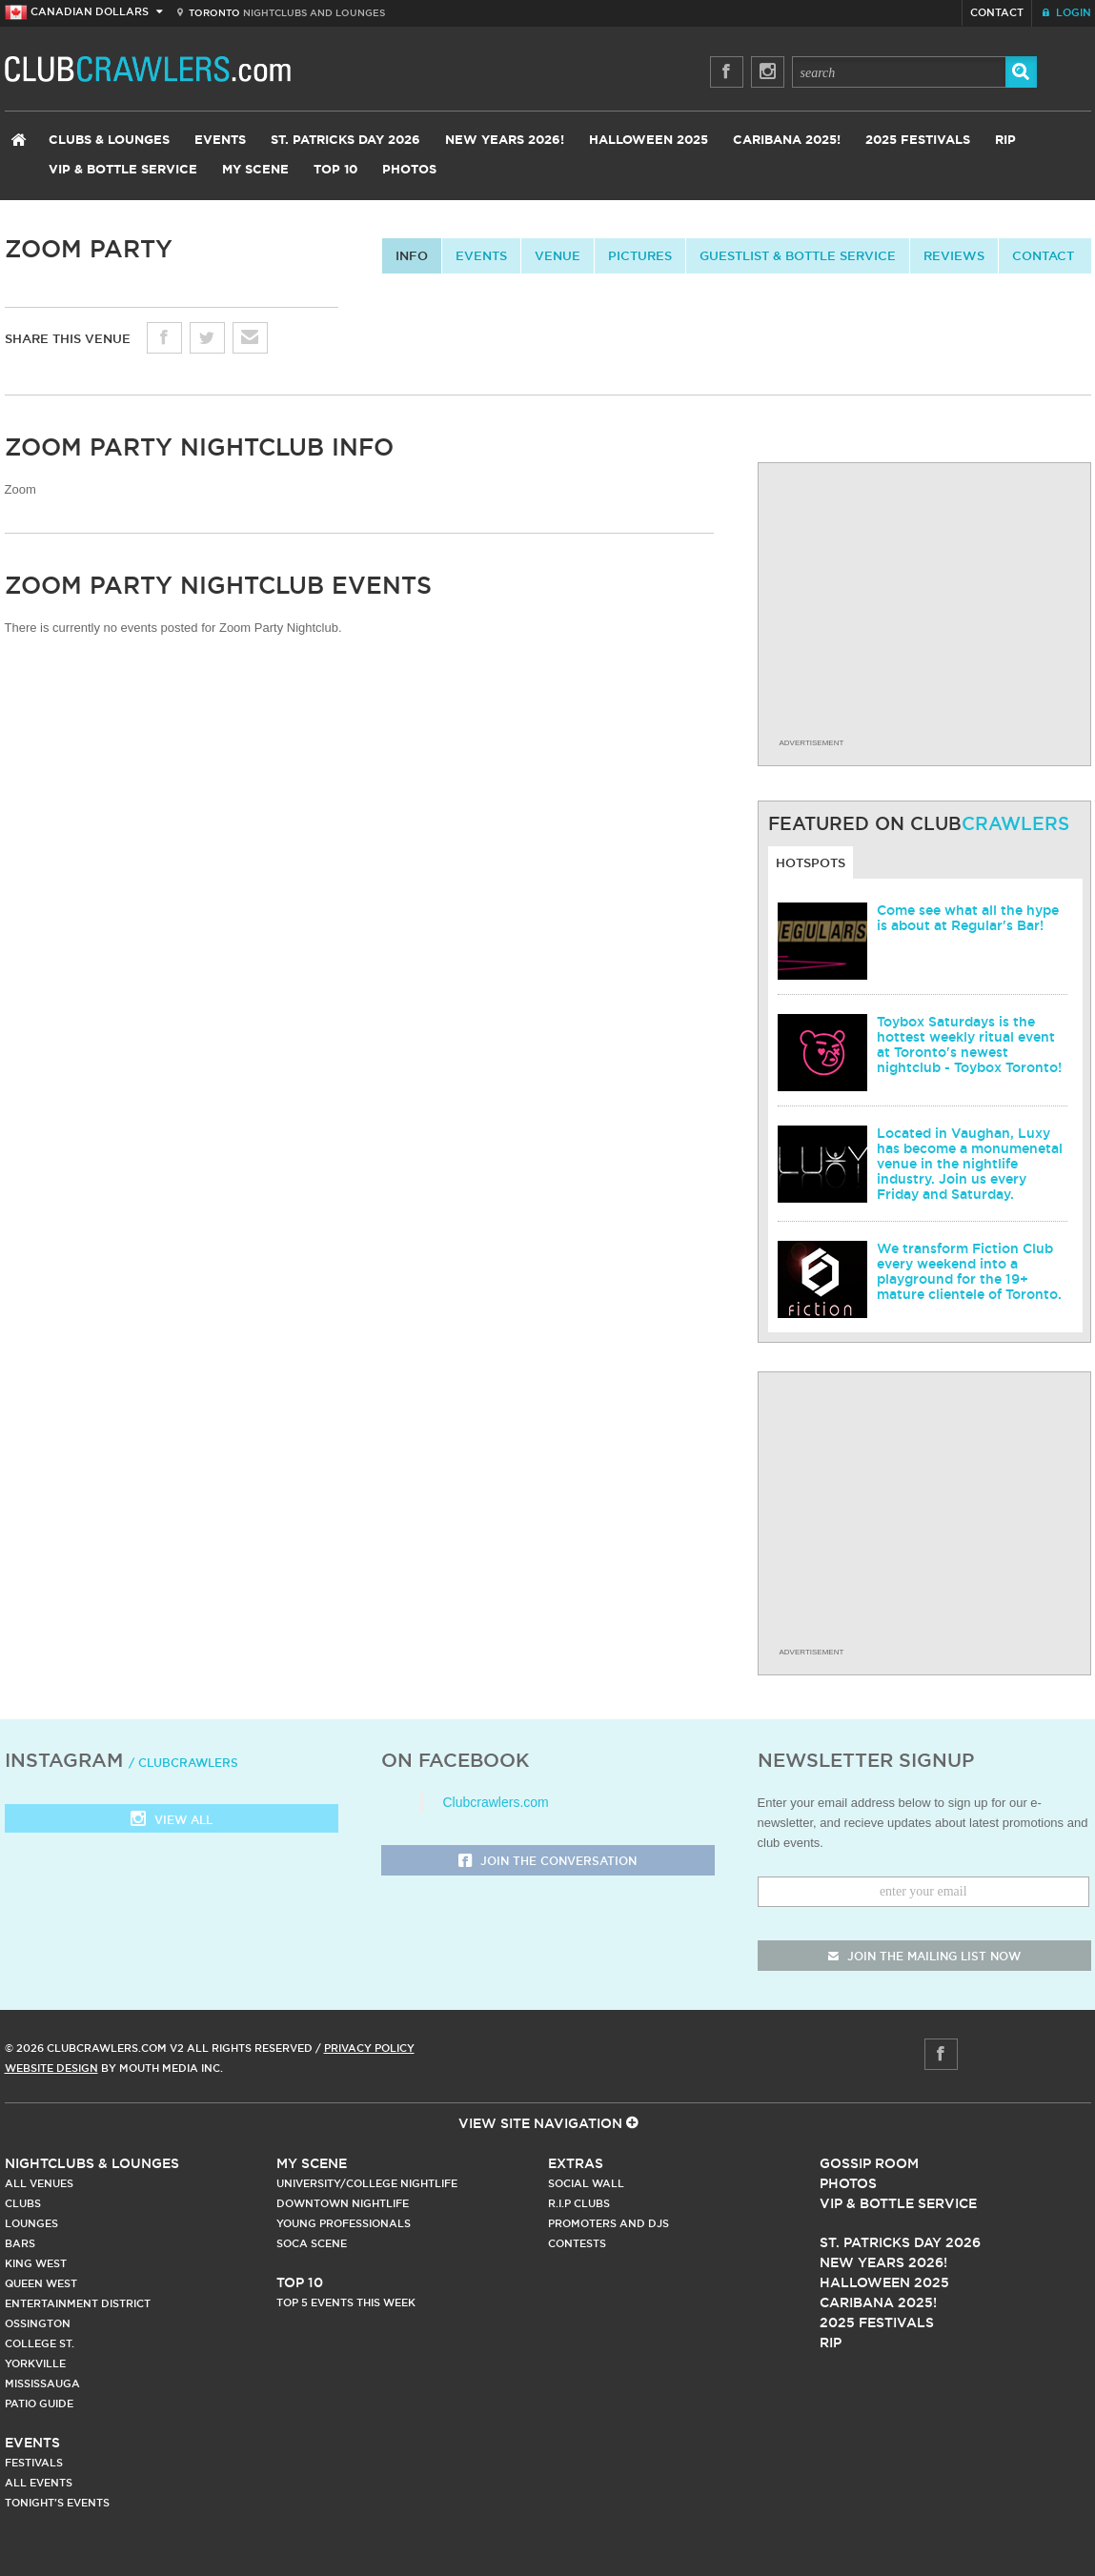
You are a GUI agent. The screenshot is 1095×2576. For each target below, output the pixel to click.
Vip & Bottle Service (898, 2203)
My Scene (255, 170)
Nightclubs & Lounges (92, 2163)
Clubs (23, 2203)
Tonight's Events (57, 2502)
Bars (20, 2243)
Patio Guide (39, 2403)
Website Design (51, 2068)
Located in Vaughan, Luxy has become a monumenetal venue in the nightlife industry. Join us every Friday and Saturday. (970, 1164)
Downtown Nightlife (342, 2203)
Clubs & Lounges (109, 140)
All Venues (39, 2183)
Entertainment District (78, 2303)
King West (36, 2263)
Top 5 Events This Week (346, 2302)
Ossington (38, 2323)
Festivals (34, 2462)
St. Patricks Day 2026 (345, 140)
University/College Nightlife (366, 2183)
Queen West (41, 2283)
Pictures (640, 255)
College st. (39, 2343)
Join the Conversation (547, 1862)
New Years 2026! (504, 140)
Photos (409, 170)
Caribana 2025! (787, 140)
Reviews (953, 255)
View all (172, 1821)
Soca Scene (311, 2243)
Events (220, 140)
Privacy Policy (369, 2048)
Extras (575, 2163)
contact (1043, 255)
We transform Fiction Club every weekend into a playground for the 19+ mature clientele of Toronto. (969, 1271)
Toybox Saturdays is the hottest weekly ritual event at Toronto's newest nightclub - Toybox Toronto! (969, 1044)
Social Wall (586, 2183)
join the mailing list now (924, 1956)
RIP (1005, 140)
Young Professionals (343, 2223)
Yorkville (35, 2363)
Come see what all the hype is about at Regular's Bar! (968, 918)
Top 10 (335, 170)
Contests (577, 2243)
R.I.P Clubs (579, 2203)
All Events (38, 2482)
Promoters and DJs (608, 2223)
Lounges (31, 2223)
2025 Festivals (917, 140)
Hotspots (810, 862)
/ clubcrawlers (183, 1762)
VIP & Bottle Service (123, 170)
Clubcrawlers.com (496, 1802)
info (411, 255)
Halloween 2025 (648, 140)
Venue (557, 255)
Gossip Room (869, 2163)
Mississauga (42, 2383)
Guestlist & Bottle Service (798, 255)
